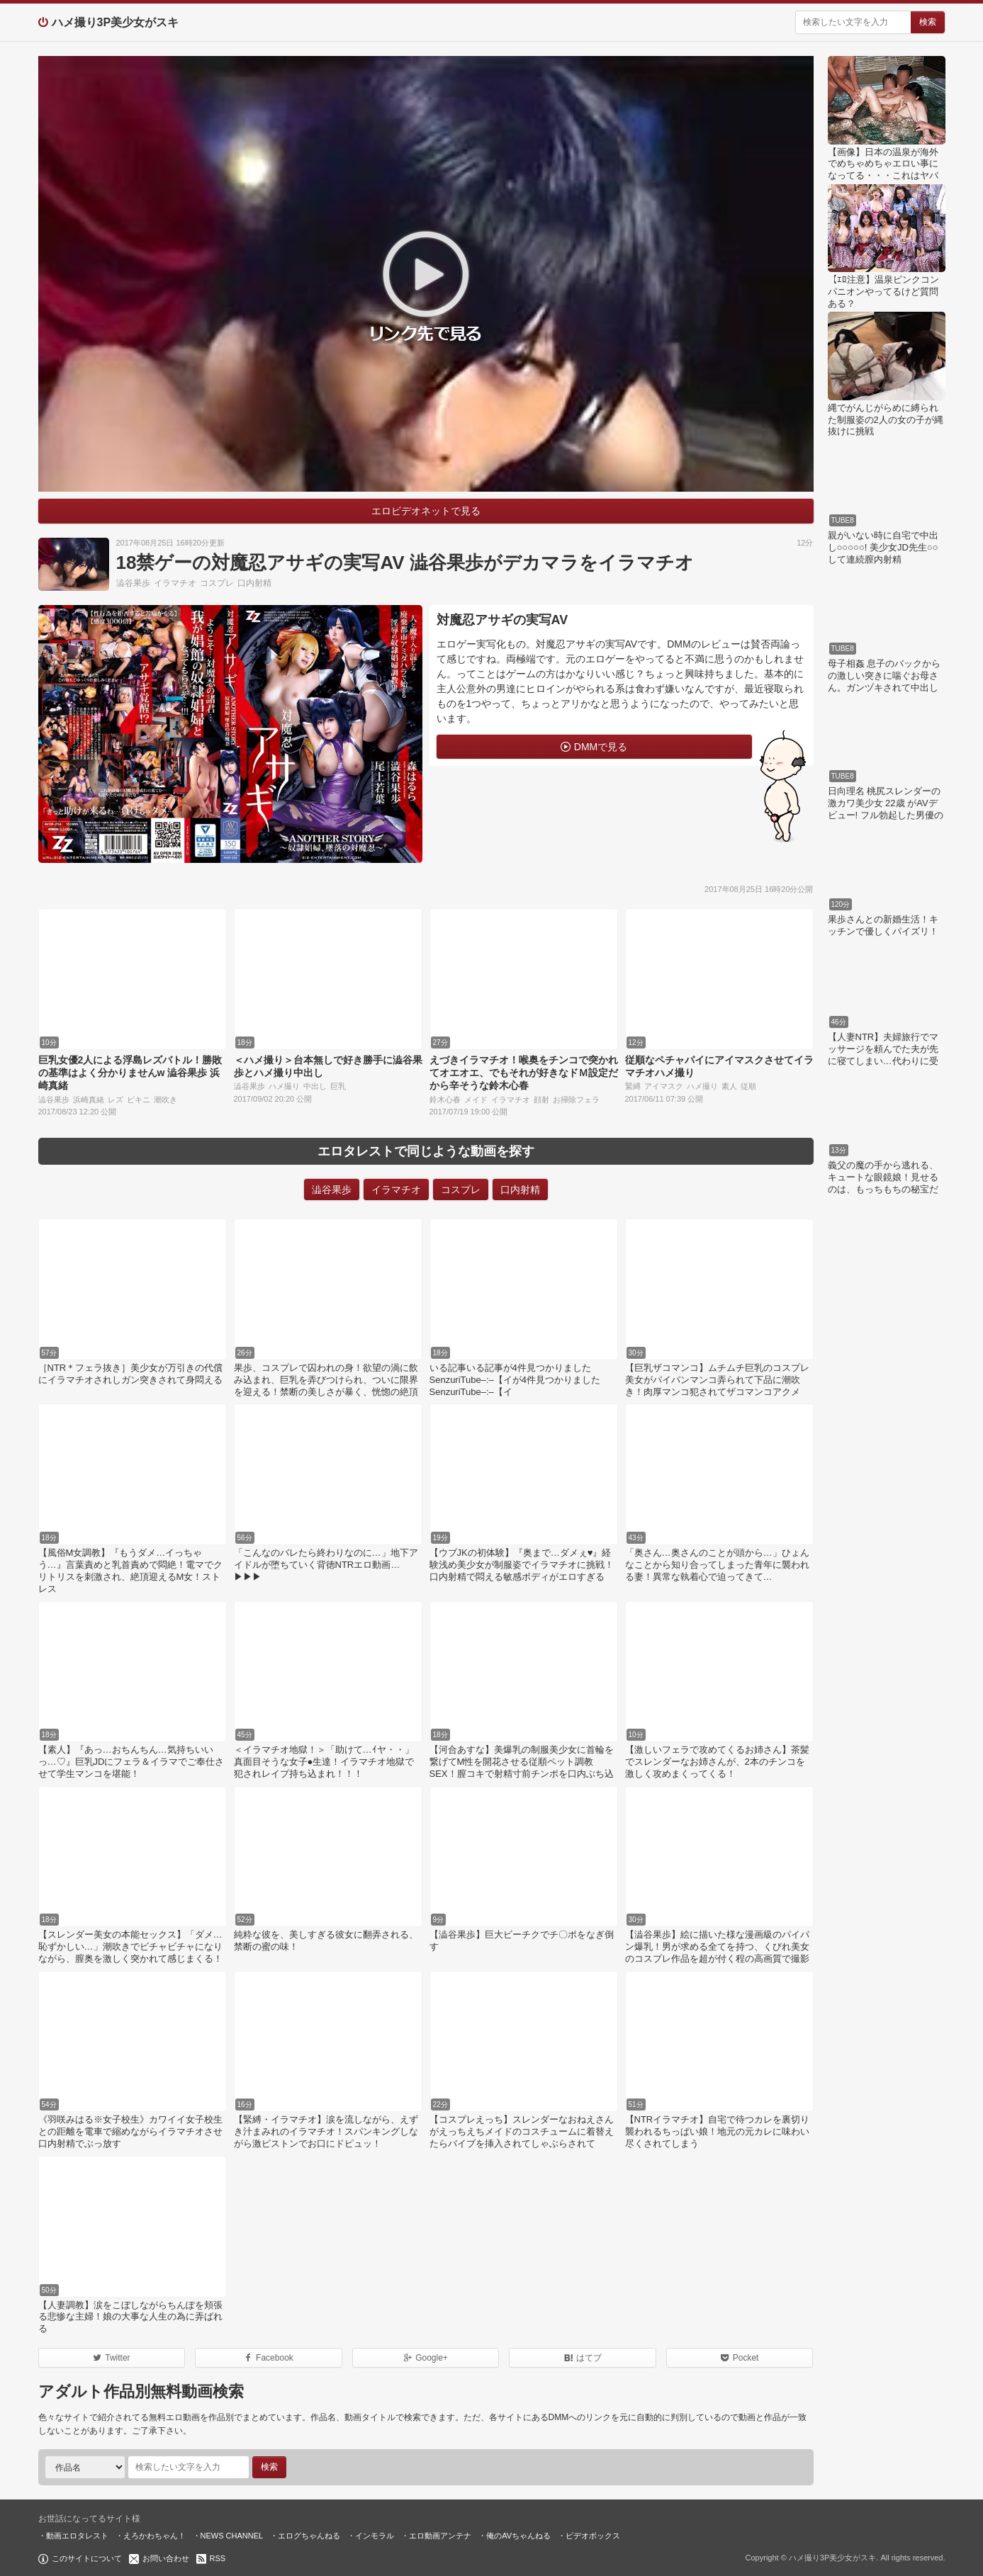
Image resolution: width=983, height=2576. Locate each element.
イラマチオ (175, 583)
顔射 (541, 1099)
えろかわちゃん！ (154, 2535)
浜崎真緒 (88, 1099)
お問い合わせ (165, 2558)
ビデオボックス (593, 2535)
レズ (115, 1099)
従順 (748, 1086)
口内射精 (254, 583)
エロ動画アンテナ (440, 2535)
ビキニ (138, 1099)
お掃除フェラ (576, 1099)
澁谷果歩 (133, 583)
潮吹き (165, 1099)
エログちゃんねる (309, 2535)
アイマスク (663, 1086)
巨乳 (338, 1086)
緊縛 (633, 1086)
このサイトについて (87, 2558)
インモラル (374, 2535)
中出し (315, 1086)
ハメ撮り (284, 1086)
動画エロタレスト (77, 2535)
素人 (729, 1086)
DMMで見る (600, 746)
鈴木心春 (445, 1099)
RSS (218, 2558)
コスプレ (217, 583)
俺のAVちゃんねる (518, 2535)
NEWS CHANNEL (232, 2535)
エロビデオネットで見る (426, 510)
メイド (476, 1099)
